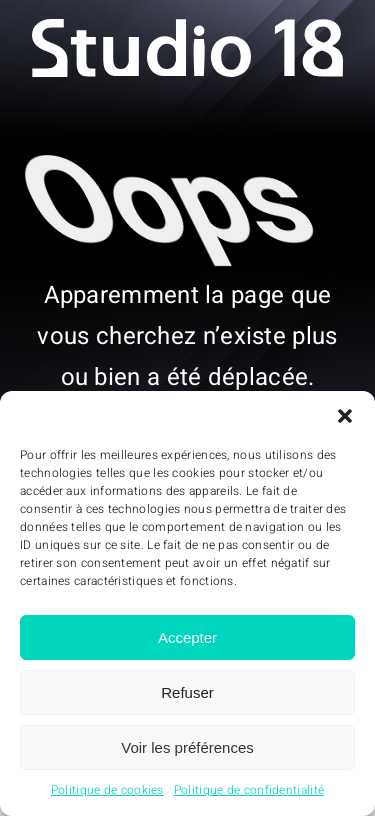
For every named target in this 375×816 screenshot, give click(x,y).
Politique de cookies (107, 790)
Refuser (187, 692)
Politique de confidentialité (249, 790)
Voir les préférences (187, 747)
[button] (345, 416)
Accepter (187, 637)
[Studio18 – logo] (187, 28)
